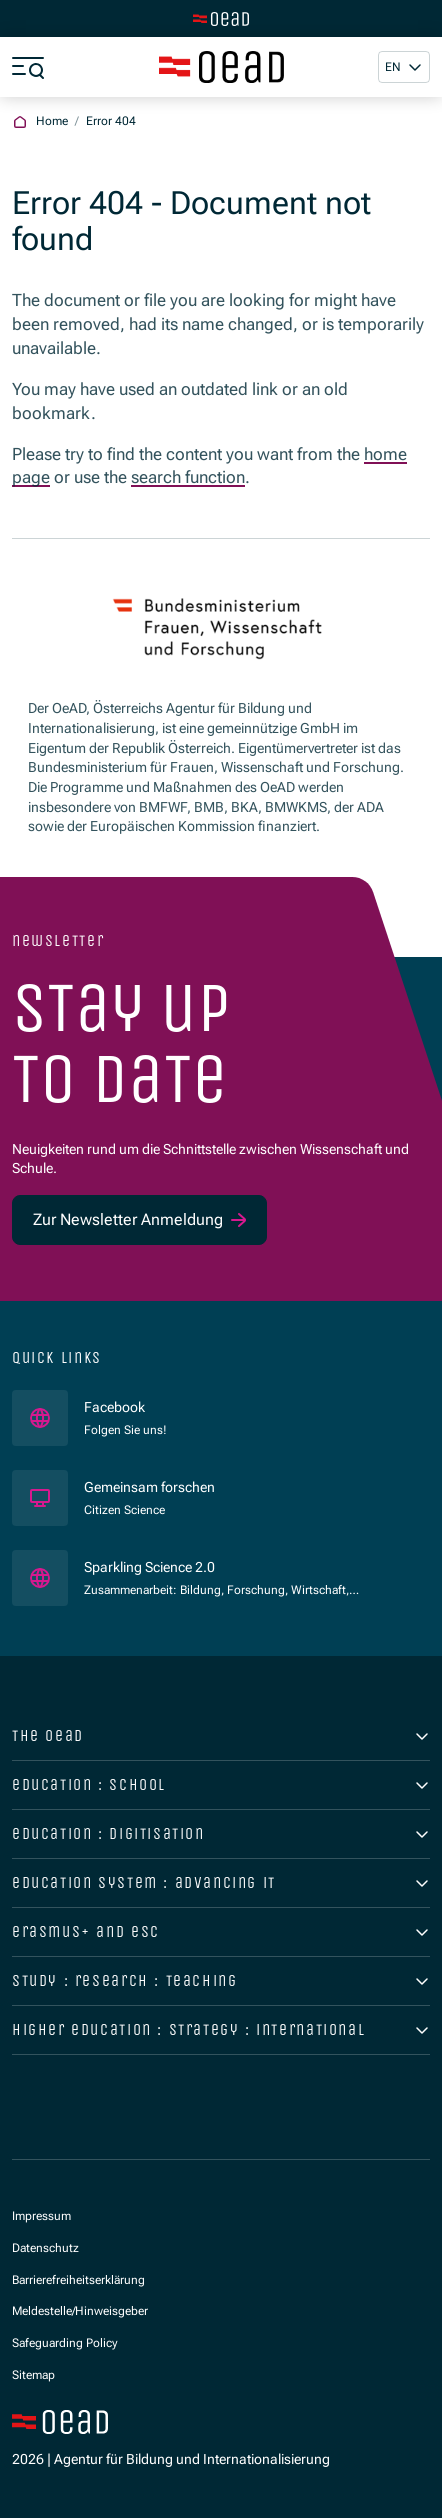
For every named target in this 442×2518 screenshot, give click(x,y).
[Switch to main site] (221, 19)
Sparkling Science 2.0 (221, 1566)
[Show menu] (28, 67)
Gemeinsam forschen (151, 1486)
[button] (404, 67)
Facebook (125, 1406)
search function (188, 477)
